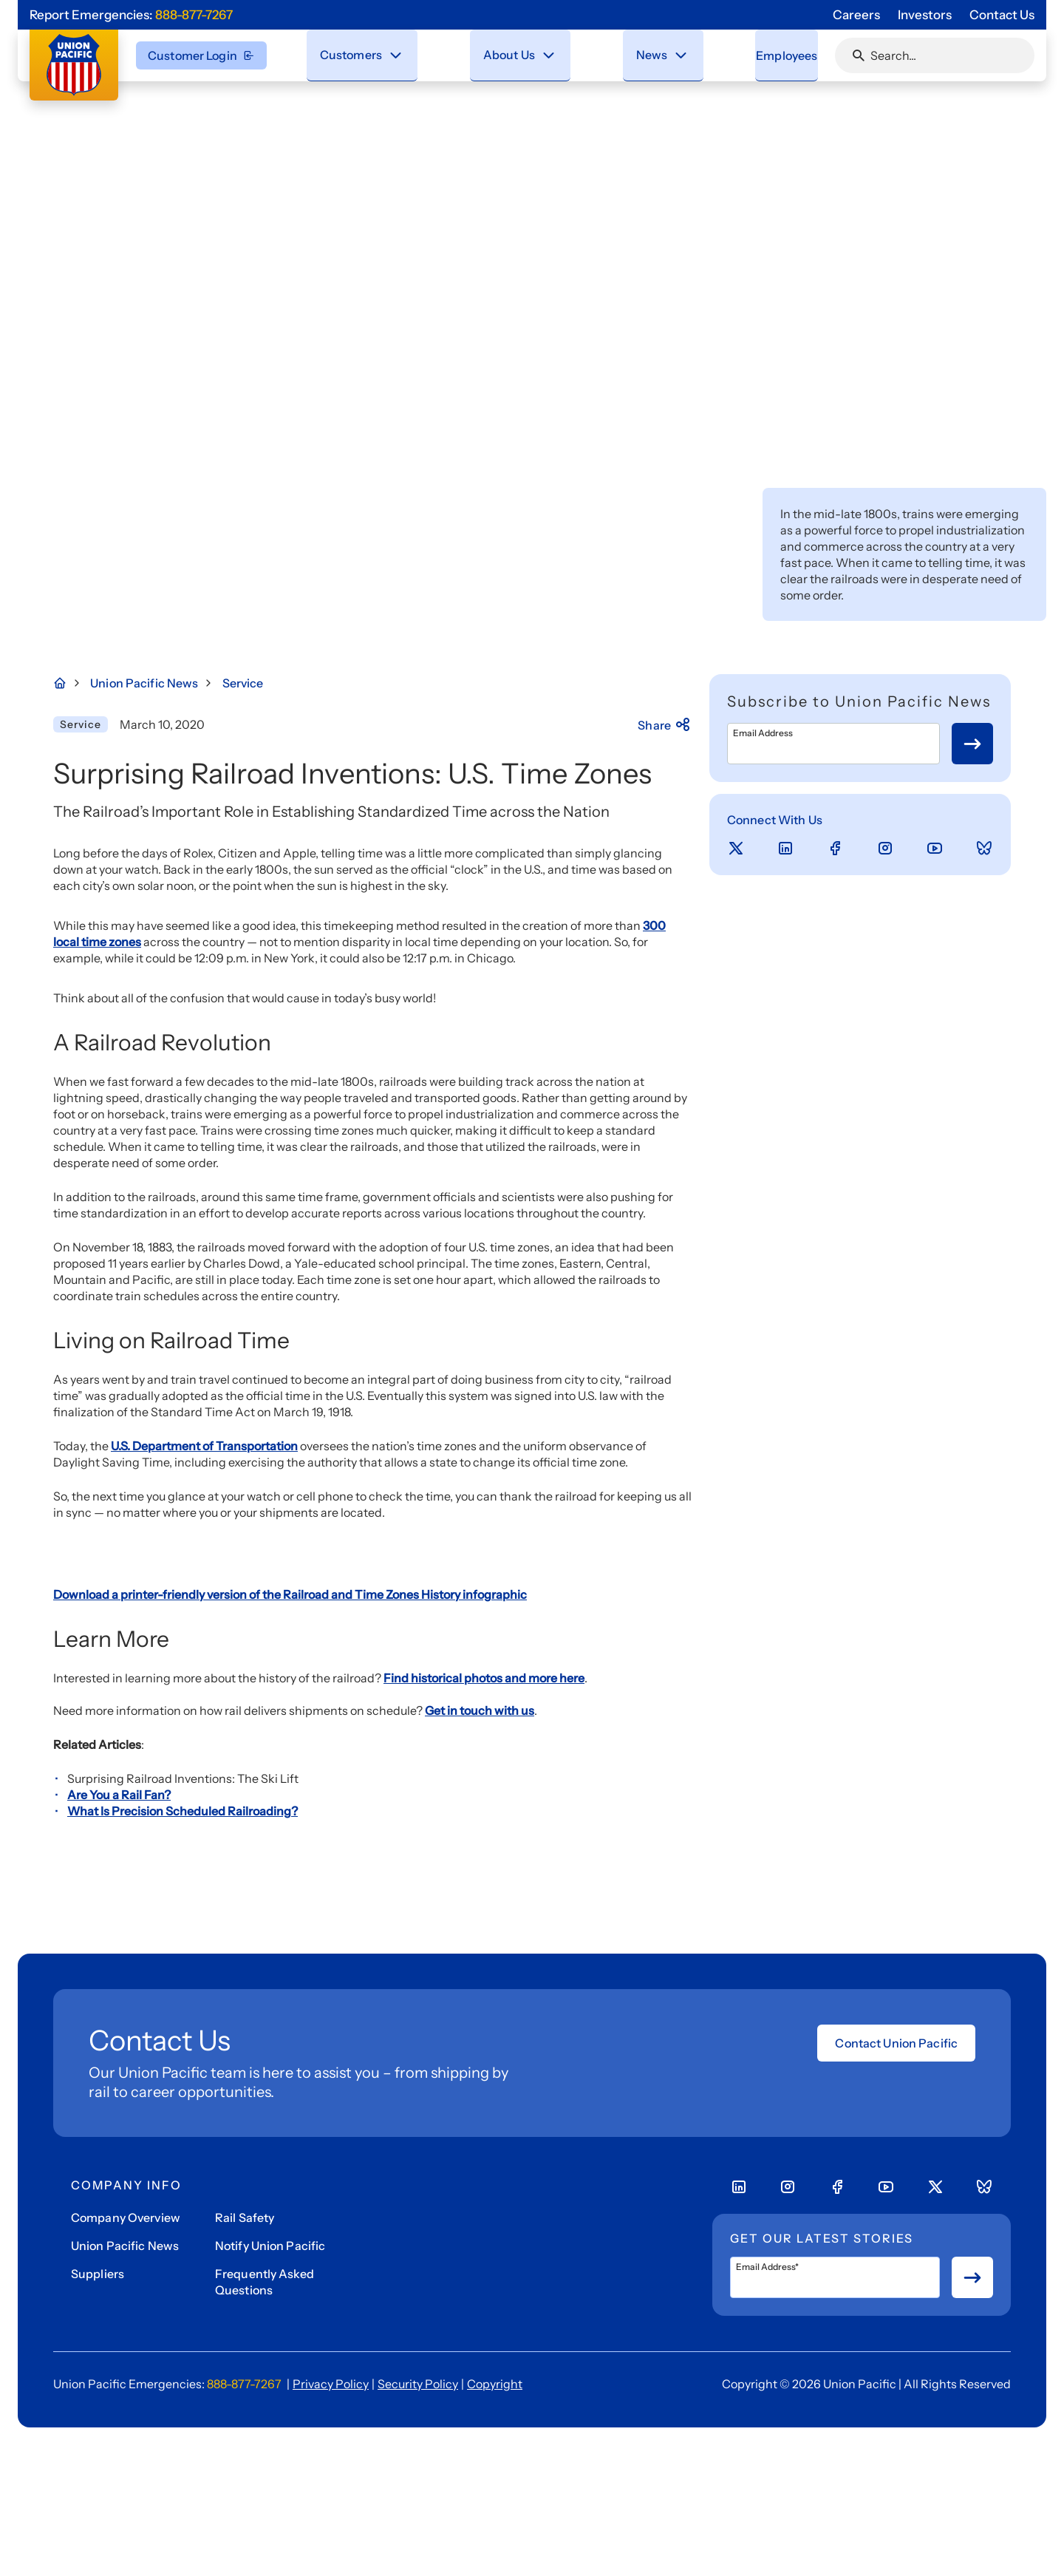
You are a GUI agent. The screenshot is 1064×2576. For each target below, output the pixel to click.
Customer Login (201, 55)
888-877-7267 (194, 14)
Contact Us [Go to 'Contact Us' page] (1001, 14)
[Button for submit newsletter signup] (972, 743)
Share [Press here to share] (665, 725)
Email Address (763, 733)
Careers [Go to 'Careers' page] (856, 14)
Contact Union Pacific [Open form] (896, 2414)
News (633, 54)
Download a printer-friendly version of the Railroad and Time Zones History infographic (290, 1965)
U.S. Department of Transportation (204, 1445)
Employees (771, 54)
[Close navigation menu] (397, 55)
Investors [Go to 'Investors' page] (925, 14)
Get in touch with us (479, 2081)
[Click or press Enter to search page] (858, 55)
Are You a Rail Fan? (119, 2165)
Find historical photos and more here (483, 2049)
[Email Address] (833, 743)
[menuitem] (363, 55)
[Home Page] (68, 683)
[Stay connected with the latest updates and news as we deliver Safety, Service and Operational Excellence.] (663, 55)
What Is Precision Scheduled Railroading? (182, 2182)
